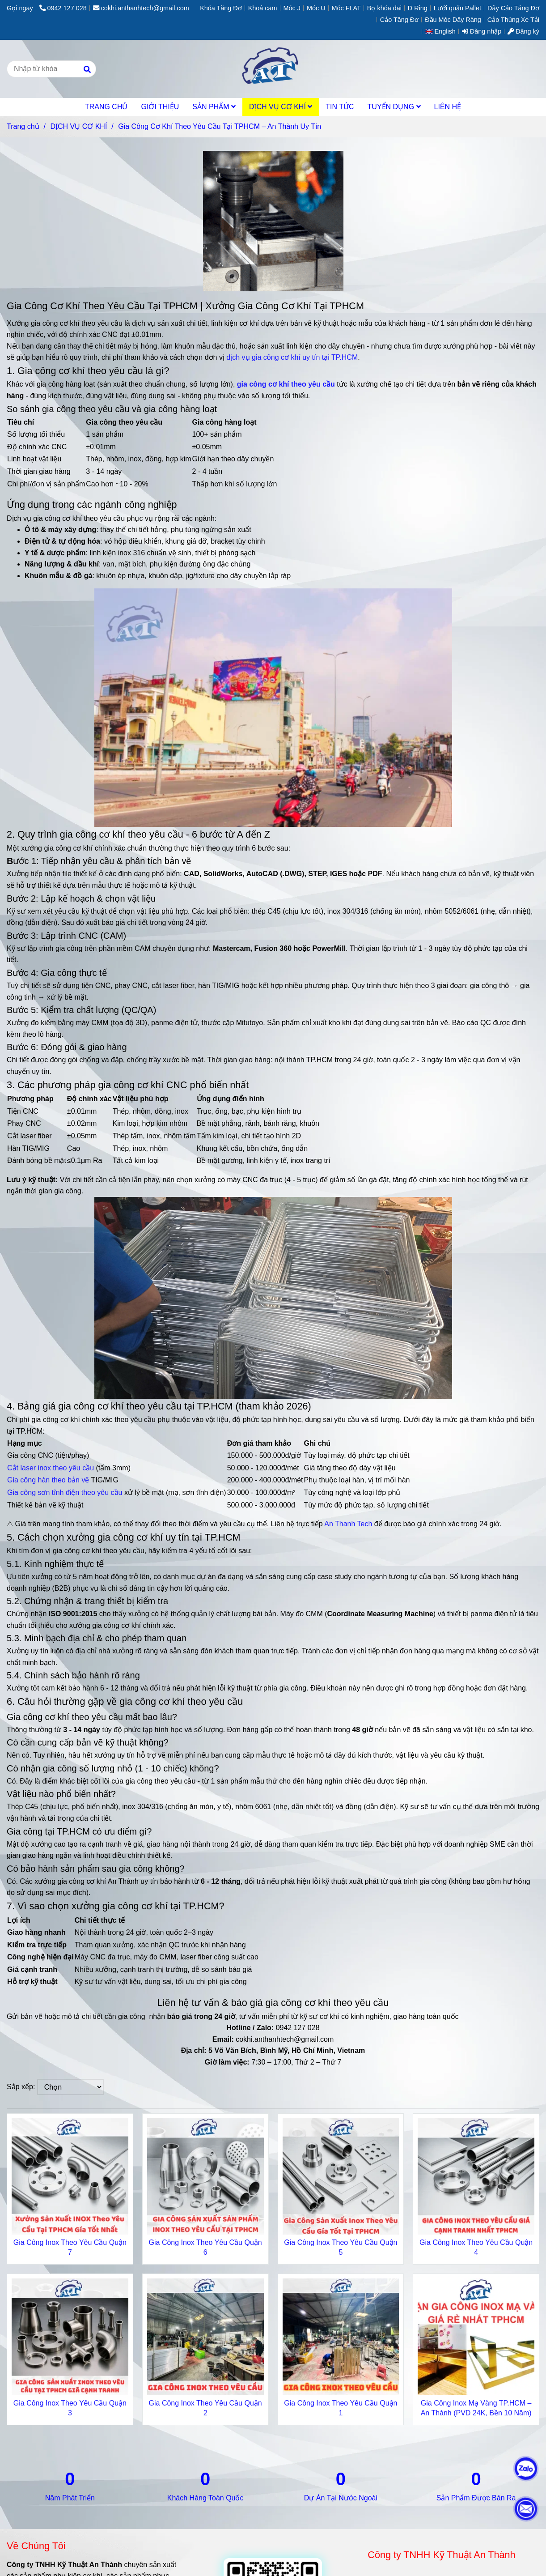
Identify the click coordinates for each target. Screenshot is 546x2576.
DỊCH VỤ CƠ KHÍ (280, 107)
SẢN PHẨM (214, 107)
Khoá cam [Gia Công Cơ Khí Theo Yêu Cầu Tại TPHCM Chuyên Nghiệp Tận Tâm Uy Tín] (262, 8)
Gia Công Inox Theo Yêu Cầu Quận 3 (70, 2408)
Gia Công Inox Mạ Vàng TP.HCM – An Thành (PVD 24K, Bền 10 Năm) (476, 2408)
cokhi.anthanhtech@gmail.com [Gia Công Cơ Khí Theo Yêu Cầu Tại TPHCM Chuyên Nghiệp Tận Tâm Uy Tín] (141, 8)
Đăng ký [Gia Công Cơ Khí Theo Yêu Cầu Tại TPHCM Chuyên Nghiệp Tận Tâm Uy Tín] (523, 31)
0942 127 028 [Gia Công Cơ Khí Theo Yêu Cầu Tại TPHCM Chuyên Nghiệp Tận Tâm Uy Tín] (63, 8)
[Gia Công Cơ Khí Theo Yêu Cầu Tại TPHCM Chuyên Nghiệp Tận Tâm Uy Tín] (286, 384)
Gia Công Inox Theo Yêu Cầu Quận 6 (205, 2247)
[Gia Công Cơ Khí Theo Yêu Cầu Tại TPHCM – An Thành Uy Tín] (273, 69)
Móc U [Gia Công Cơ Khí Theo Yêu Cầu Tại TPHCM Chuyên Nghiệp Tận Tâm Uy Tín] (316, 8)
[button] (442, 31)
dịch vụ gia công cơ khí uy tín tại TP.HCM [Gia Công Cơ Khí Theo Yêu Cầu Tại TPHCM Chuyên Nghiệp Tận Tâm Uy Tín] (292, 357)
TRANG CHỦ (106, 107)
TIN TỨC (340, 107)
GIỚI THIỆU (160, 107)
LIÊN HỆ (447, 107)
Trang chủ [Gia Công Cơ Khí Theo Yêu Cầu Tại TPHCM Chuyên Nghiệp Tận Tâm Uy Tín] (23, 126)
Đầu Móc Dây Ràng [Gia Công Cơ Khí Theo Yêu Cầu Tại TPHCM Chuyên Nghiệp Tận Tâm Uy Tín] (453, 19)
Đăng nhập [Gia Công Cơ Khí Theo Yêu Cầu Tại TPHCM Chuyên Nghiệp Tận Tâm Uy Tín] (481, 31)
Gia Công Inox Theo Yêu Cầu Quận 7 (70, 2247)
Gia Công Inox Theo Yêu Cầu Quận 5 (340, 2247)
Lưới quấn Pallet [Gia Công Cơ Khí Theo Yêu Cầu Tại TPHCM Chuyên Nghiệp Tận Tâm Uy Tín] (457, 8)
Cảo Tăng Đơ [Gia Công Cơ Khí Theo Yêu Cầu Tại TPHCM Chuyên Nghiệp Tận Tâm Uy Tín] (399, 19)
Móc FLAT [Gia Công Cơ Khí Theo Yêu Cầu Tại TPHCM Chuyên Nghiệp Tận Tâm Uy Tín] (346, 8)
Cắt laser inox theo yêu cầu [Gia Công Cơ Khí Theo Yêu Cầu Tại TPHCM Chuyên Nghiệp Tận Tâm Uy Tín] (50, 1468)
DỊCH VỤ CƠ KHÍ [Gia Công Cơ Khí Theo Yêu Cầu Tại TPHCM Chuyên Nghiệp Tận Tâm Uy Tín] (78, 126)
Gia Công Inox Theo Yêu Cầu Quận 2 (205, 2408)
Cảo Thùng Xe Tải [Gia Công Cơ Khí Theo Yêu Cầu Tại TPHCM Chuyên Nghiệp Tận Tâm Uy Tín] (513, 19)
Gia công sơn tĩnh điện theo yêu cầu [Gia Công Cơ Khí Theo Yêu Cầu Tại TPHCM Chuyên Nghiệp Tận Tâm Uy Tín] (64, 1492)
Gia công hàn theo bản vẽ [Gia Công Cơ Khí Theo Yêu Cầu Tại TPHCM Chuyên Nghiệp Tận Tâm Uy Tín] (48, 1480)
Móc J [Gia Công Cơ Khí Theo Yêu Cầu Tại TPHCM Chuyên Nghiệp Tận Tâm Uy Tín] (292, 8)
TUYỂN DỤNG (394, 107)
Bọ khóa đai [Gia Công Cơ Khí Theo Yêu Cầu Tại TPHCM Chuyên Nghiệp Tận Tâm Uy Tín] (384, 8)
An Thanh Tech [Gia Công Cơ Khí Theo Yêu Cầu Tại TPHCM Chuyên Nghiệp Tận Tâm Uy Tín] (348, 1524)
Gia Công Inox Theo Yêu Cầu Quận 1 (340, 2408)
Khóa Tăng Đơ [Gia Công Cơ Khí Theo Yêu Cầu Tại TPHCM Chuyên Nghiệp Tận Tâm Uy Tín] (221, 8)
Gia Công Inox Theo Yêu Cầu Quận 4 (476, 2247)
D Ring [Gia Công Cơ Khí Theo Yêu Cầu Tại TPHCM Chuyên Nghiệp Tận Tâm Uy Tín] (417, 8)
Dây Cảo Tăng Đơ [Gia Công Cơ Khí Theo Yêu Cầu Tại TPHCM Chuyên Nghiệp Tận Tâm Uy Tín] (513, 8)
